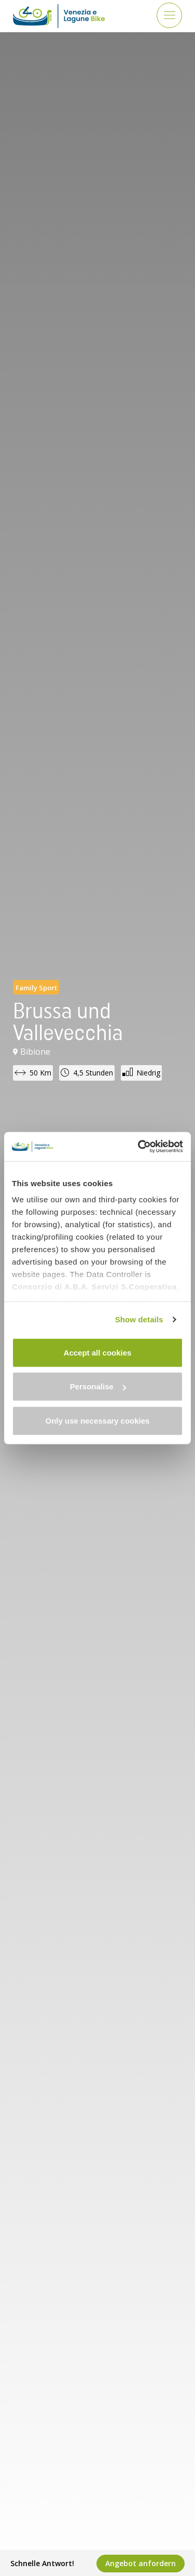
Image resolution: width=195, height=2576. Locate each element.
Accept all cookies (98, 1352)
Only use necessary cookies (98, 1420)
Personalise (98, 1386)
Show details (139, 1319)
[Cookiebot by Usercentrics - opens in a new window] (139, 1146)
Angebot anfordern (140, 2563)
